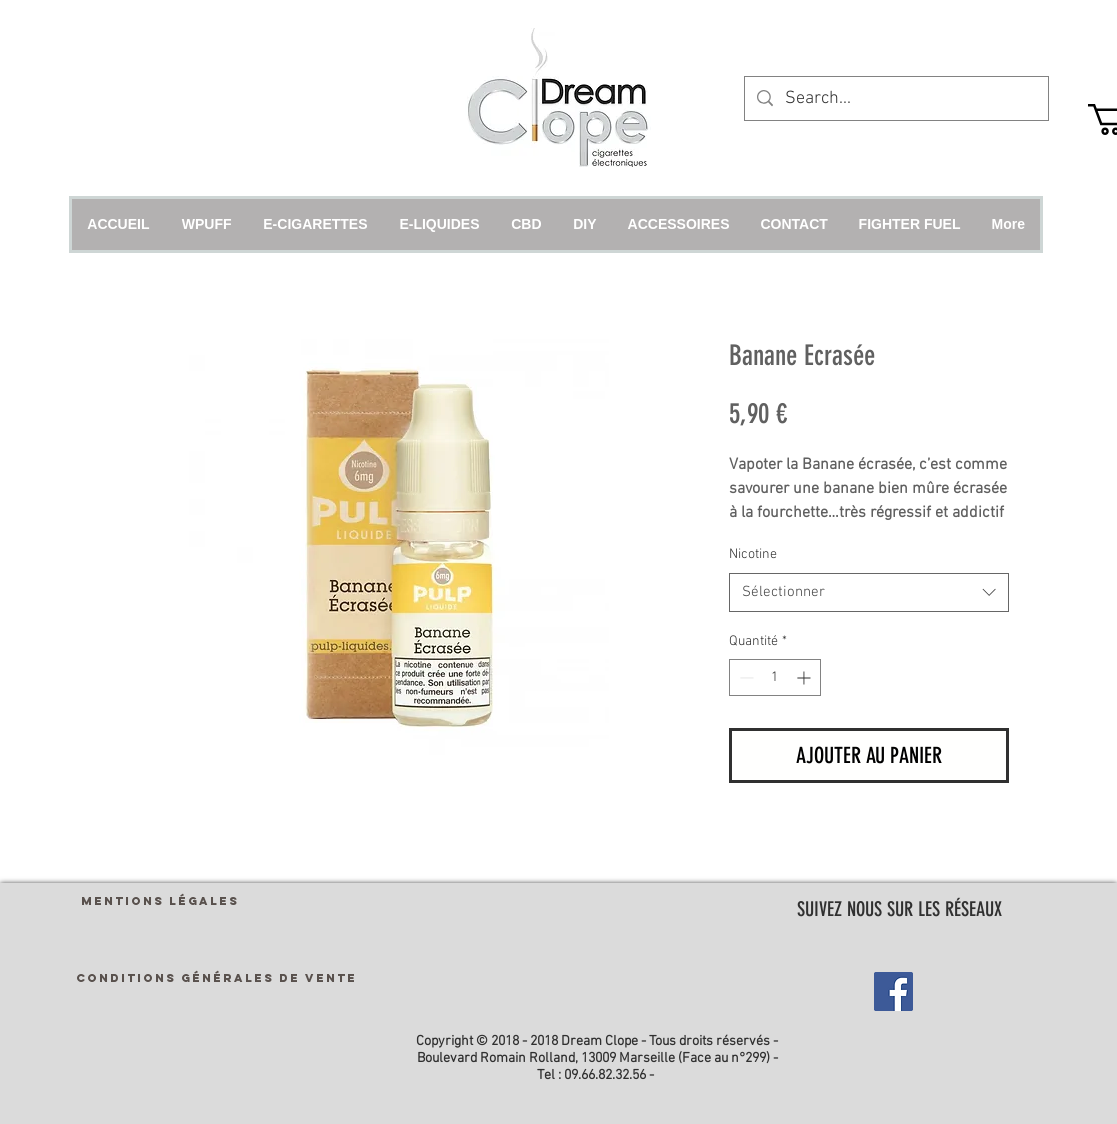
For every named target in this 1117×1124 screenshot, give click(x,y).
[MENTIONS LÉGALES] (160, 900)
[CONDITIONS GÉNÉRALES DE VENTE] (216, 977)
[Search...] (895, 98)
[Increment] (805, 677)
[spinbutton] (775, 677)
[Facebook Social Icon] (893, 991)
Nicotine (753, 554)
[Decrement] (744, 677)
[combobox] (869, 592)
